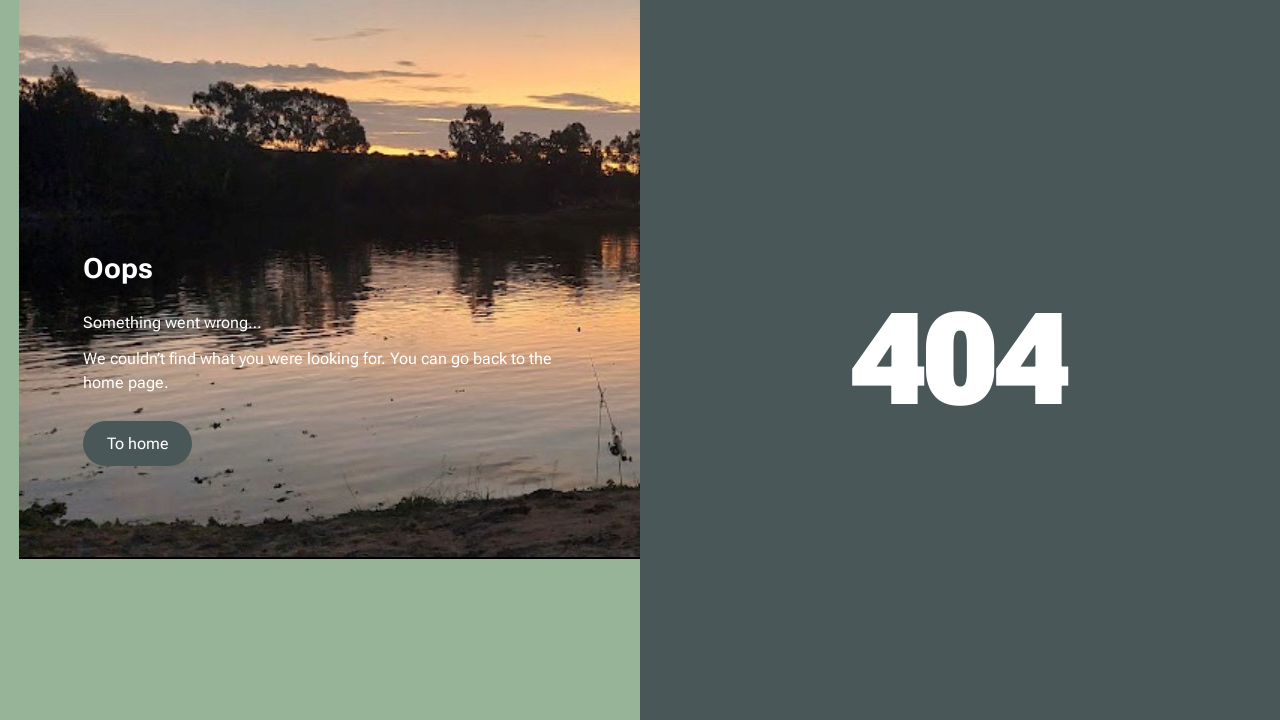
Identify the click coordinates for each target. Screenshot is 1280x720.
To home (138, 443)
